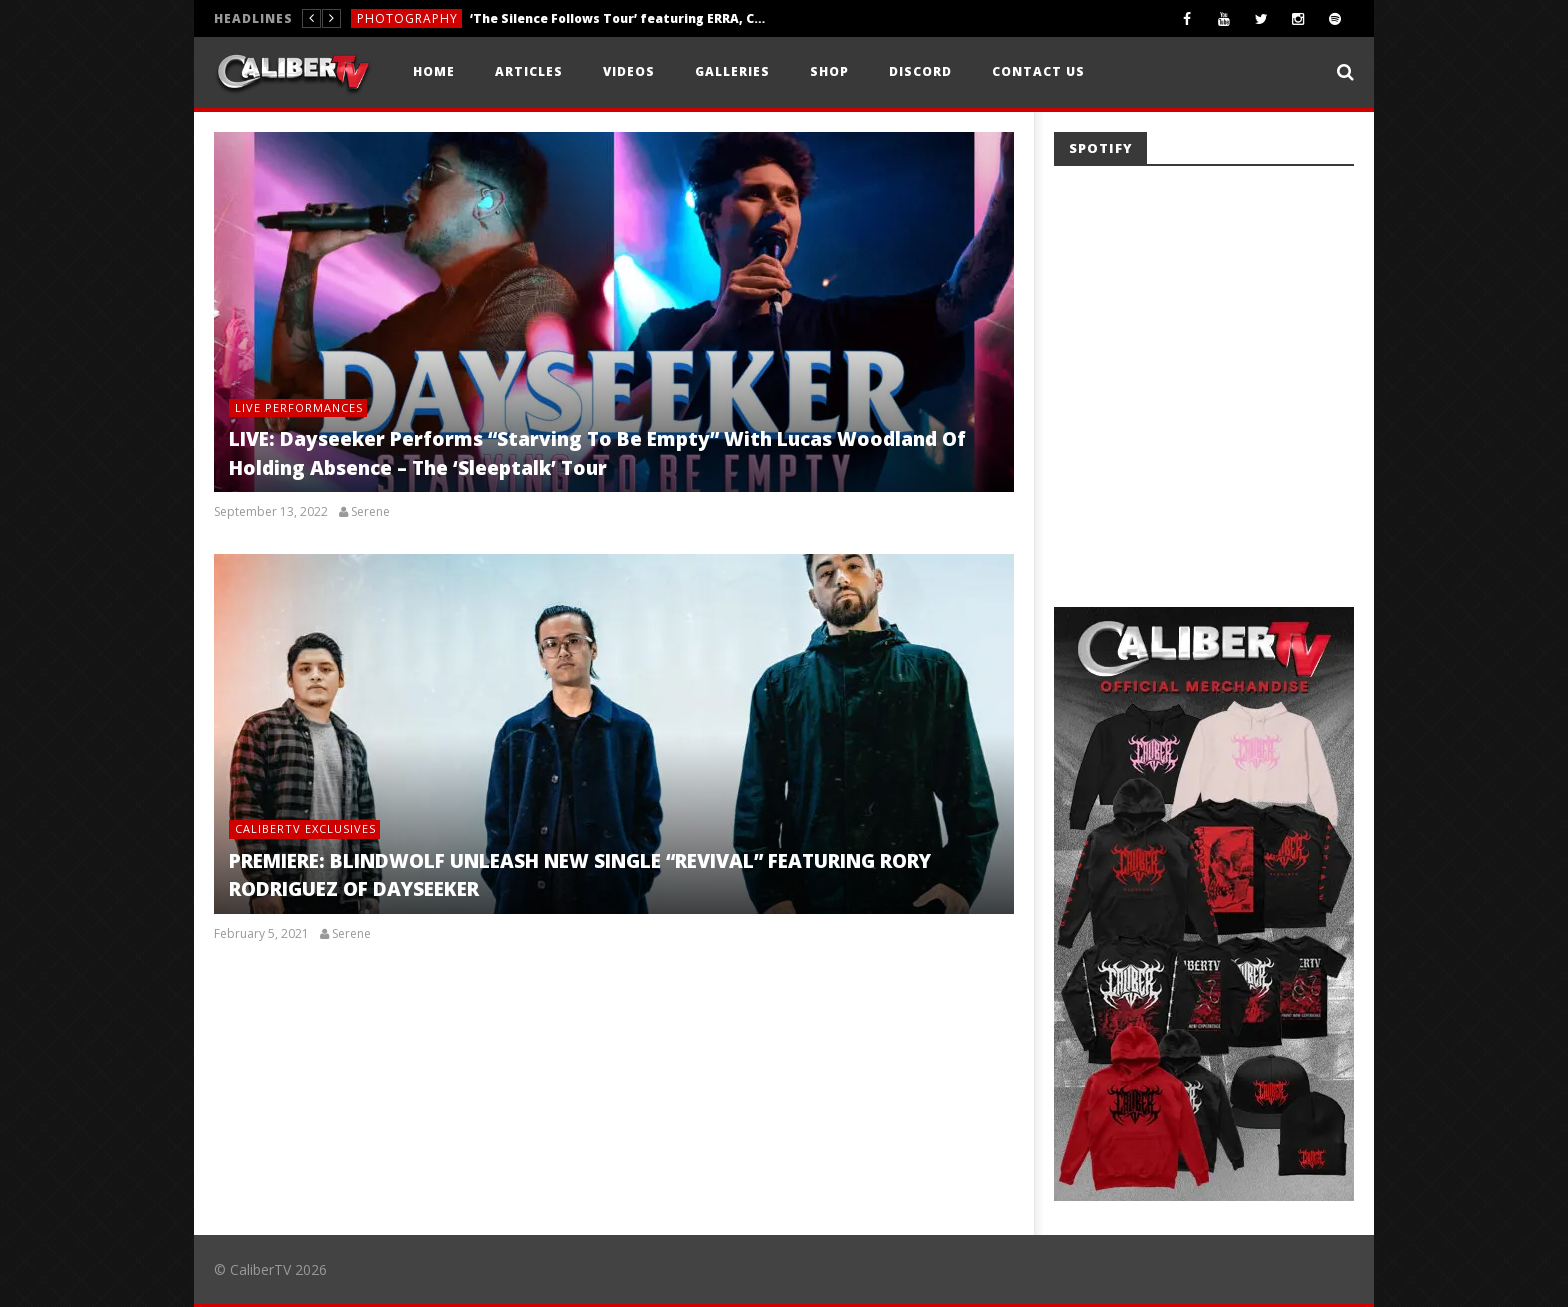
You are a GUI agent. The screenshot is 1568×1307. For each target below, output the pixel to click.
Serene (370, 512)
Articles (529, 71)
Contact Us (1038, 71)
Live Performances (299, 407)
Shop (829, 71)
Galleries (732, 71)
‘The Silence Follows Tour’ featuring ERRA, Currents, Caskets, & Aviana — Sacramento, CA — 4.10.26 (620, 18)
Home (434, 71)
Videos (629, 71)
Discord (920, 71)
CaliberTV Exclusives (305, 828)
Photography (407, 18)
